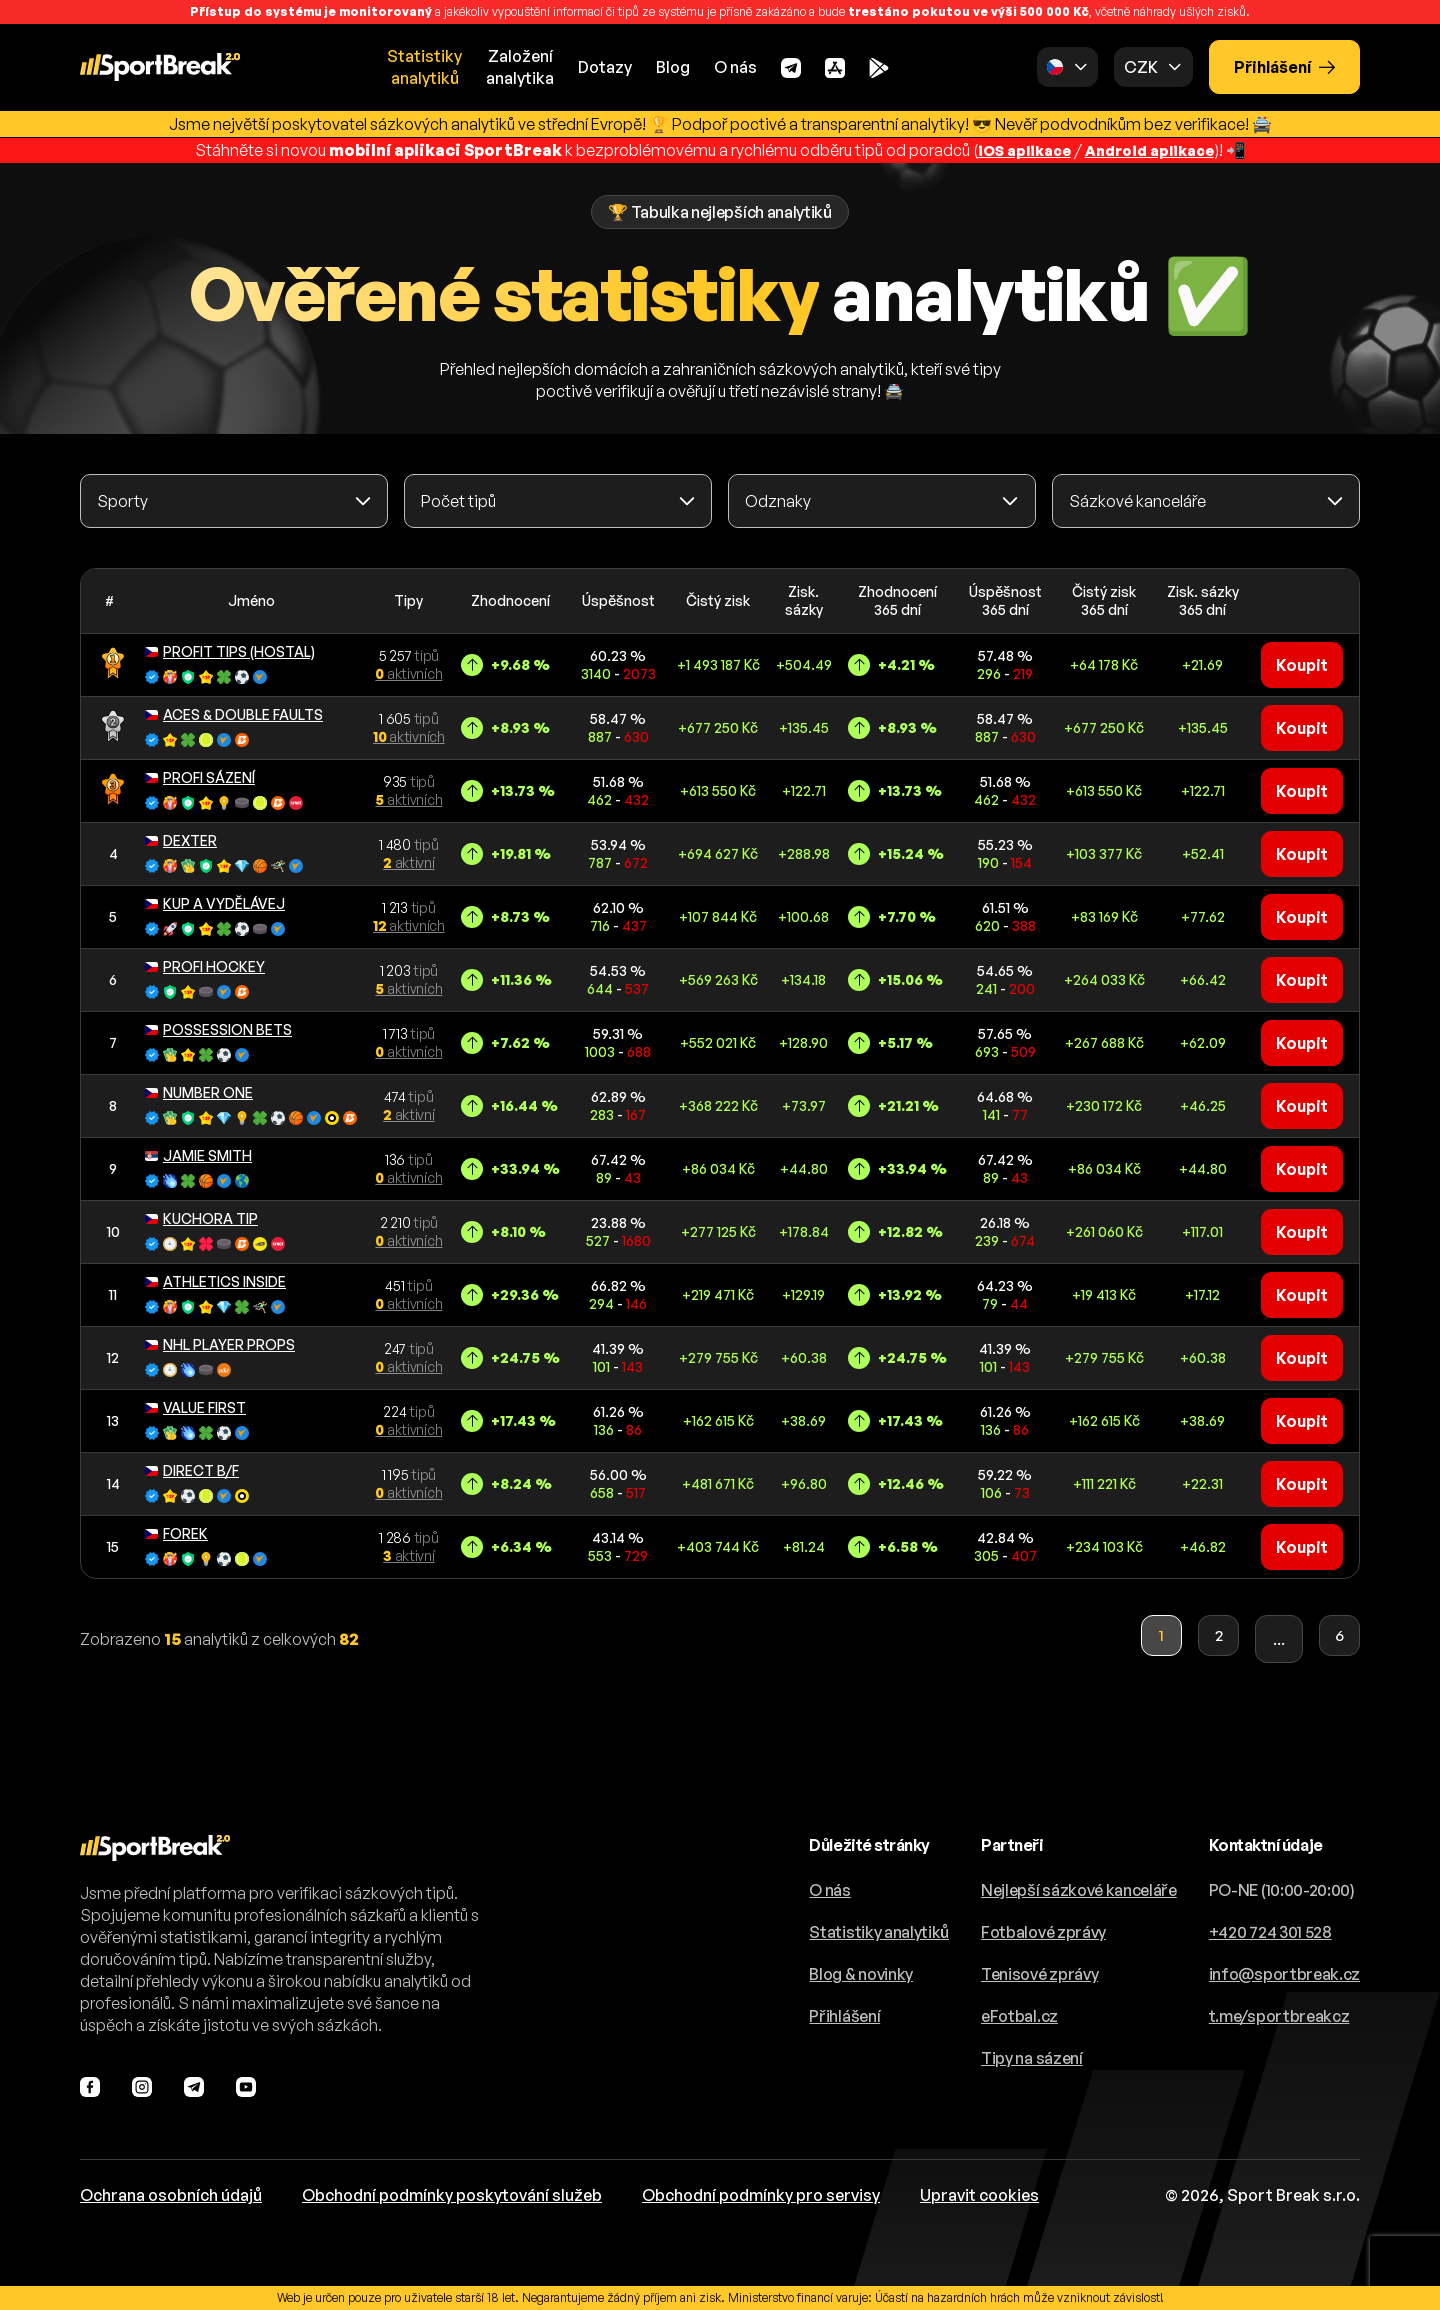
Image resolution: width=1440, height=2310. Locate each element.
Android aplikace (1154, 150)
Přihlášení (1284, 67)
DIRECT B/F (192, 1469)
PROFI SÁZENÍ (200, 776)
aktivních (408, 673)
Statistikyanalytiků (424, 67)
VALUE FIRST (195, 1406)
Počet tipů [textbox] (458, 501)
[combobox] (234, 501)
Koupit (1302, 665)
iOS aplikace (1017, 150)
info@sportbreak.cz (1284, 1974)
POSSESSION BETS (218, 1028)
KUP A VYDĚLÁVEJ (215, 902)
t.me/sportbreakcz (1279, 2016)
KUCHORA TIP (201, 1217)
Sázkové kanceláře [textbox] (1137, 501)
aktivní (409, 862)
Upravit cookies (979, 2195)
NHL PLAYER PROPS (220, 1343)
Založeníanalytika (520, 67)
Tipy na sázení (1032, 2058)
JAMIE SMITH (198, 1154)
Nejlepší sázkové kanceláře (1079, 1890)
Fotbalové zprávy (1043, 1932)
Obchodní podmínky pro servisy (761, 2195)
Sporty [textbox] (122, 501)
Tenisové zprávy (1039, 1974)
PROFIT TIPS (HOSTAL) (230, 650)
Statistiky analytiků (879, 1932)
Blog (673, 67)
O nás (735, 67)
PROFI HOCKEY (205, 965)
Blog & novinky (861, 1974)
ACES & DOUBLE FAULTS (234, 713)
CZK (1140, 67)
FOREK (176, 1532)
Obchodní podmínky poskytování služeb (452, 2195)
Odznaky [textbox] (778, 501)
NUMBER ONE (199, 1091)
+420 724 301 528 (1270, 1932)
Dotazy (605, 67)
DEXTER (181, 839)
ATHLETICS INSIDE (215, 1280)
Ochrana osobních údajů (171, 2195)
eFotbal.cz (1019, 2016)
